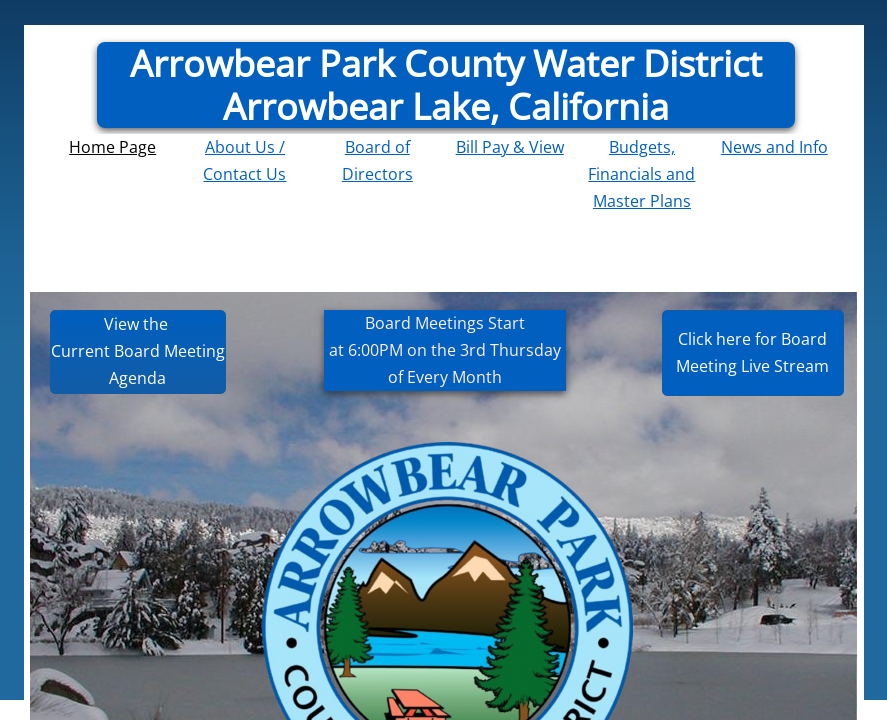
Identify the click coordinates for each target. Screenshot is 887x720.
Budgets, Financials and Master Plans (641, 174)
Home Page (112, 147)
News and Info (774, 147)
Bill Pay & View (510, 147)
